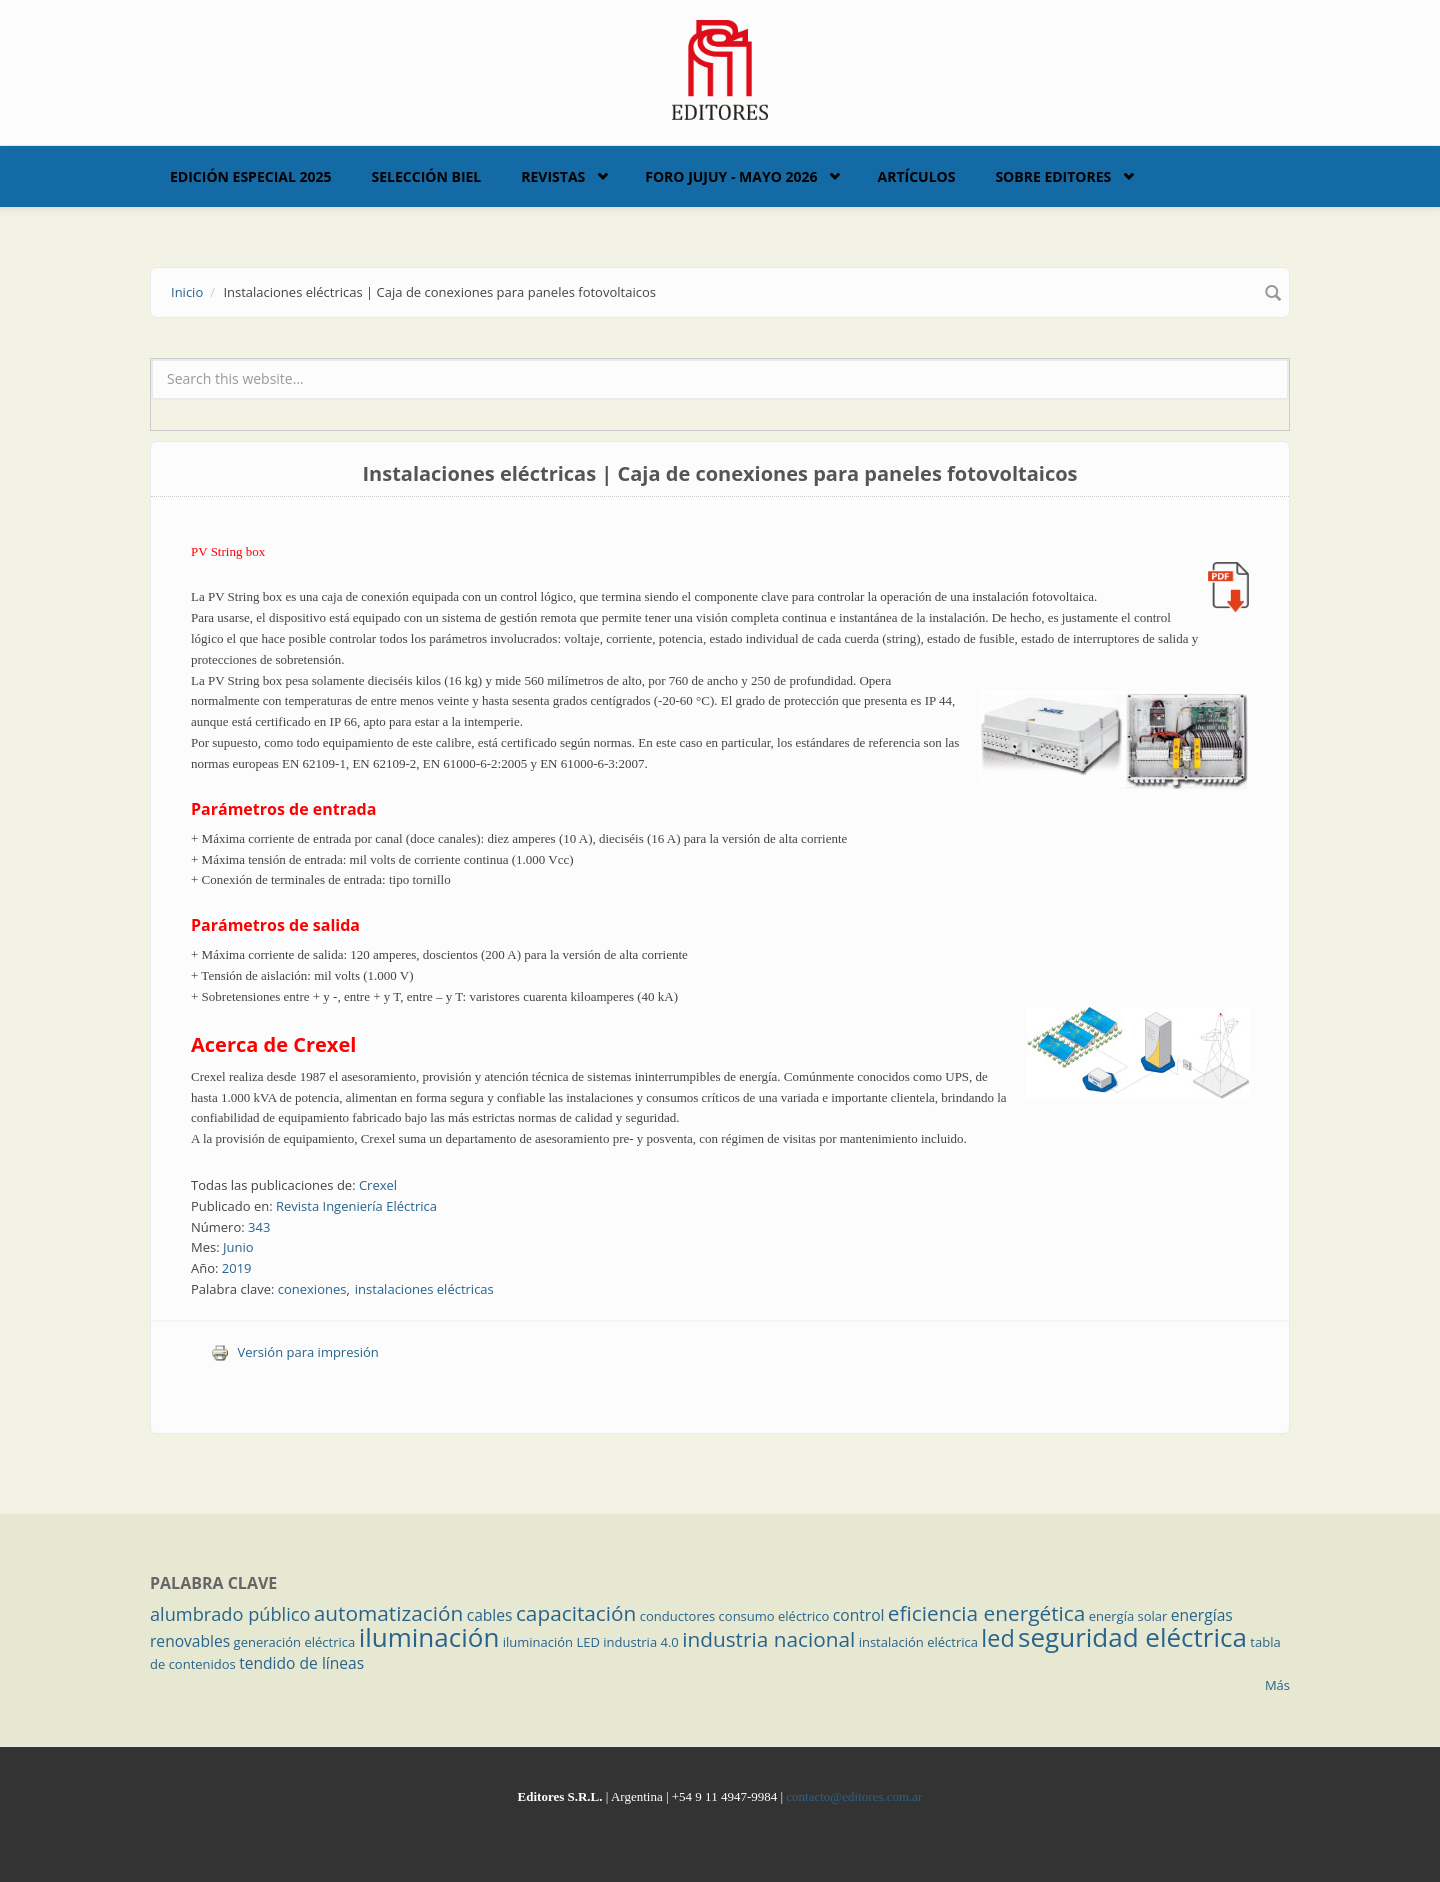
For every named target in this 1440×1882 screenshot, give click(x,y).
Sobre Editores (1053, 176)
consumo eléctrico (774, 1616)
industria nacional (768, 1639)
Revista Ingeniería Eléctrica (356, 1206)
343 (259, 1227)
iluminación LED (551, 1642)
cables (490, 1615)
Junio (238, 1247)
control (859, 1615)
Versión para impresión (295, 1352)
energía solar (1128, 1616)
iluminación (429, 1637)
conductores (677, 1616)
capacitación (576, 1613)
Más (1277, 1685)
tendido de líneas (301, 1663)
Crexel (378, 1185)
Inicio (187, 292)
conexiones (312, 1289)
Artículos (916, 176)
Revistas (553, 176)
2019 (237, 1268)
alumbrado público (230, 1614)
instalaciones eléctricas (424, 1289)
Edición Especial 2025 (251, 176)
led (997, 1638)
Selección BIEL (427, 176)
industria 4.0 (641, 1642)
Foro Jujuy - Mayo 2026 (731, 176)
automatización (389, 1613)
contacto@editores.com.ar (854, 1796)
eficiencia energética (987, 1613)
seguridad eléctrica (1132, 1637)
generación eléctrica (295, 1642)
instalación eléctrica (918, 1642)
